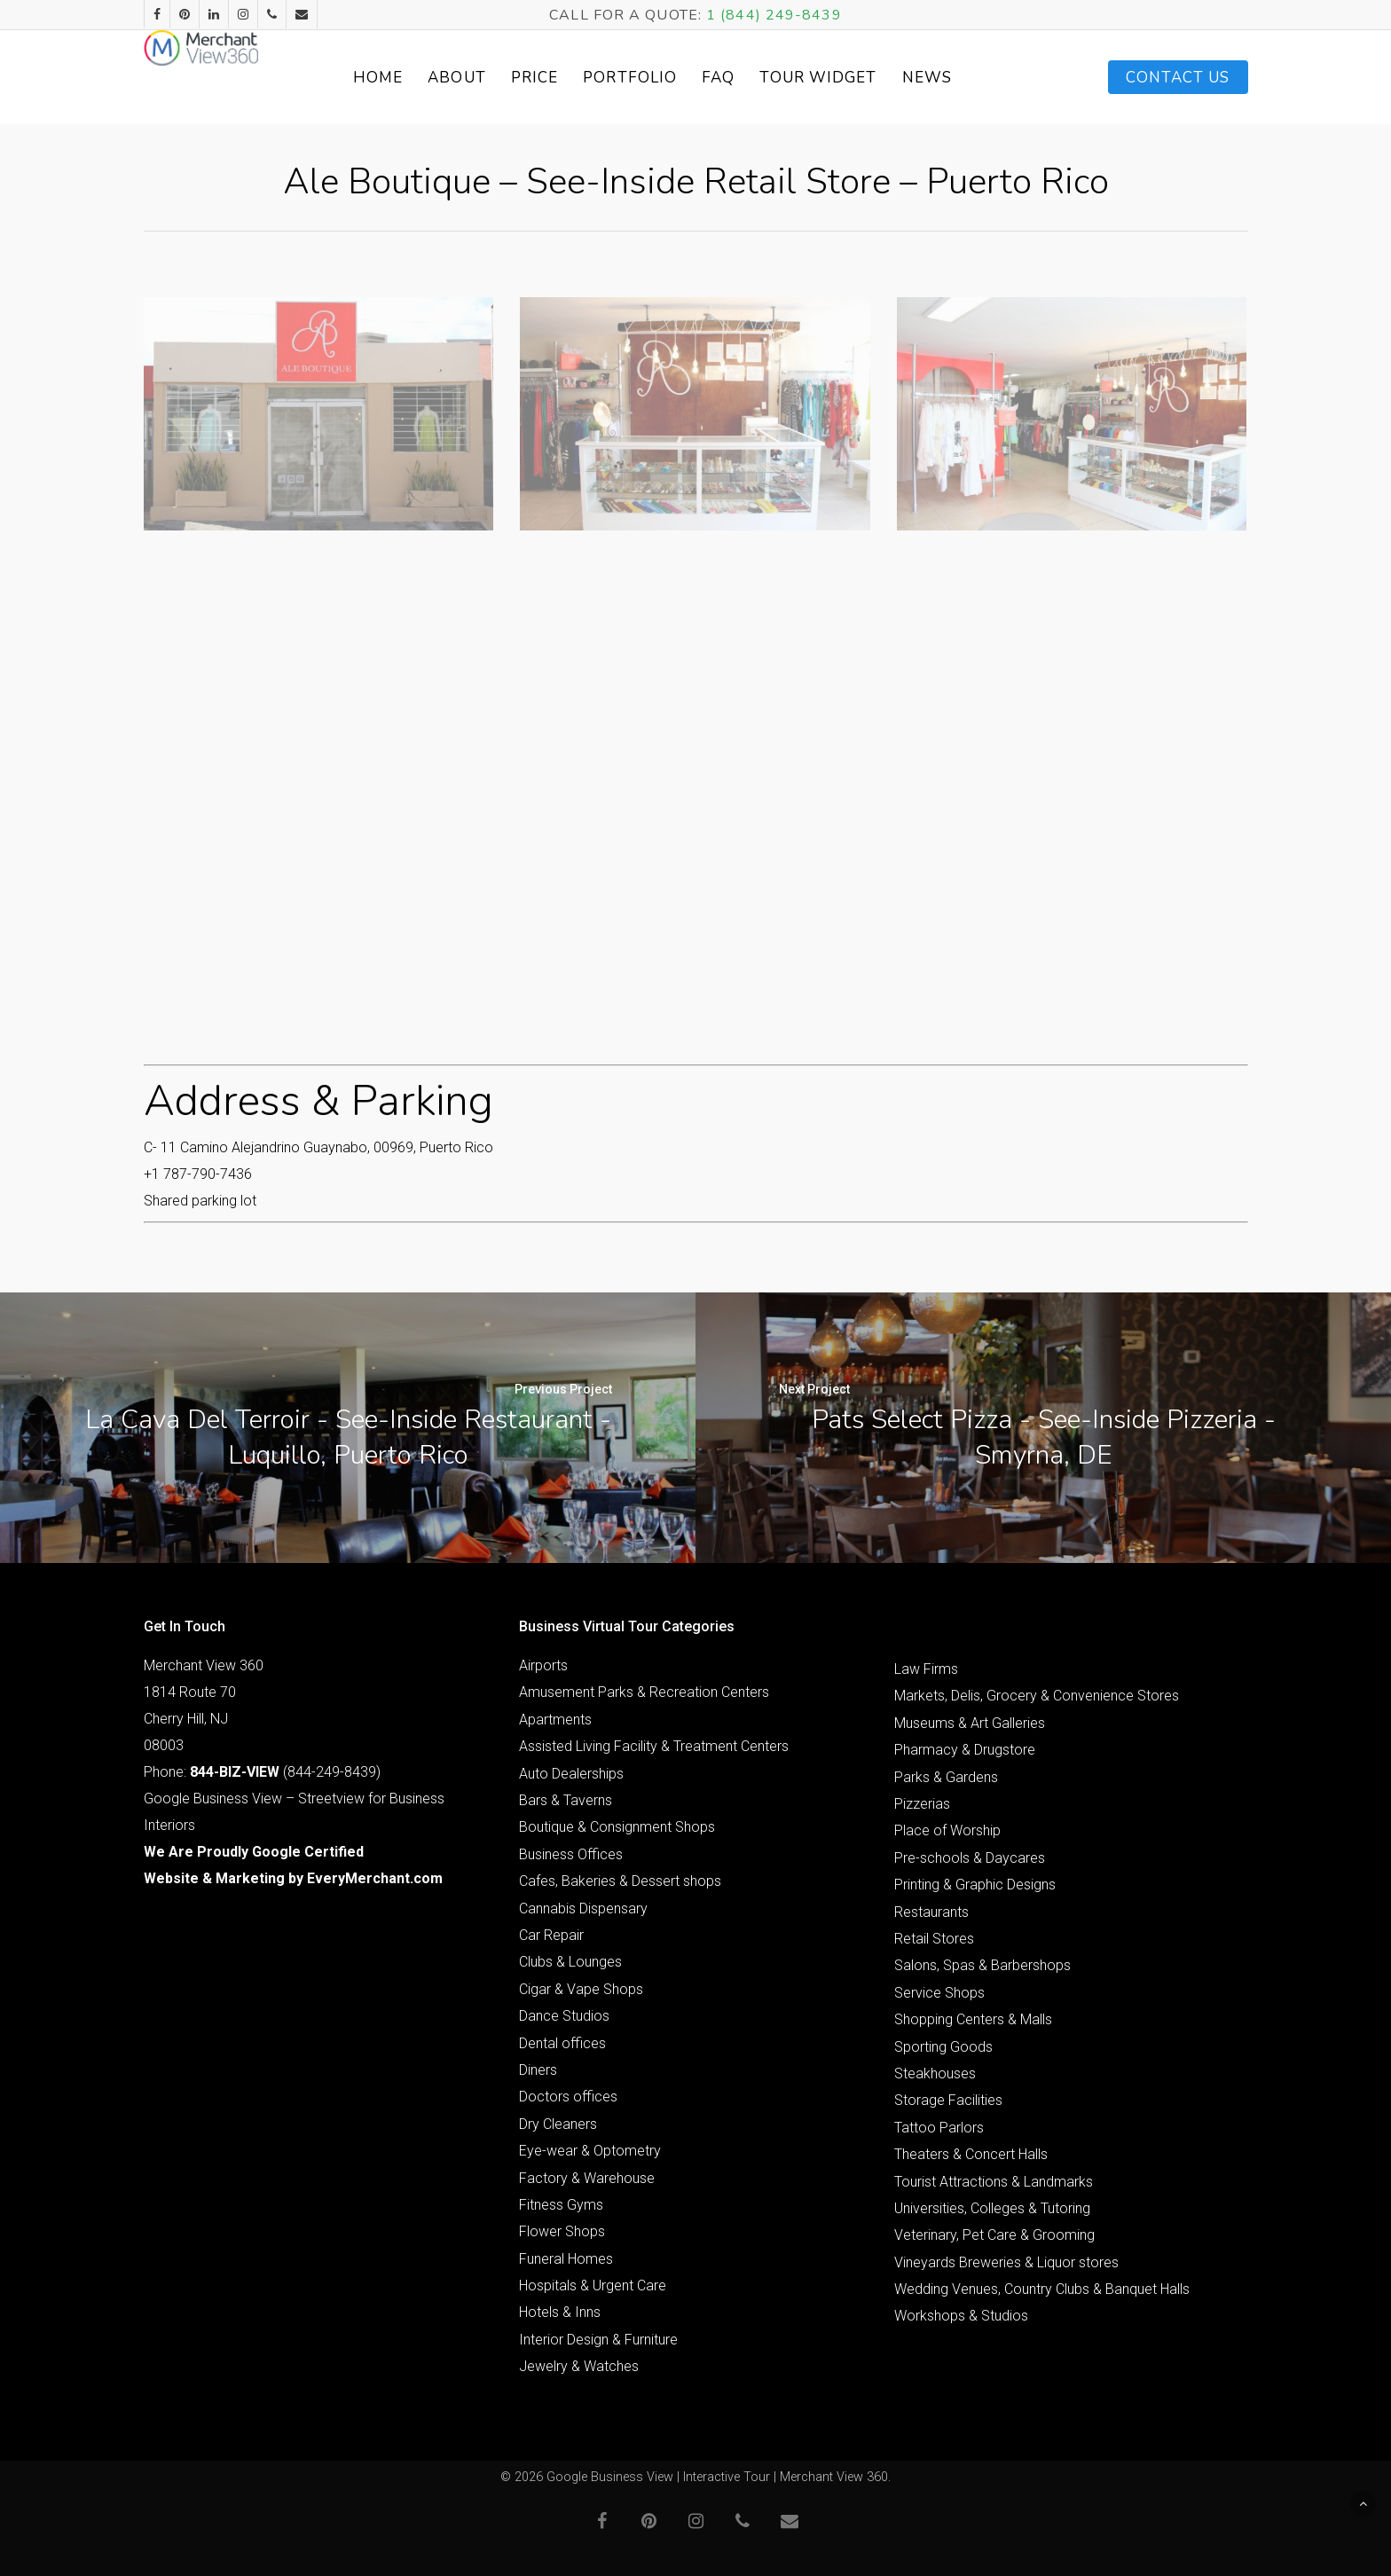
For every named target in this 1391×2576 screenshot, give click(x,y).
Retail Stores (934, 1938)
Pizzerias (922, 1803)
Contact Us (1178, 77)
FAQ (761, 77)
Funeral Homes (566, 2258)
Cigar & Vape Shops (581, 1989)
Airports (543, 1665)
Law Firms (926, 1669)
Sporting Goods (943, 2046)
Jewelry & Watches (579, 2366)
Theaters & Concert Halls (971, 2154)
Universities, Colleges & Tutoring (992, 2208)
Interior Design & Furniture (598, 2339)
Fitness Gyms (561, 2204)
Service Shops (939, 1992)
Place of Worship (947, 1830)
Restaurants (931, 1912)
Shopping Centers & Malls (973, 2019)
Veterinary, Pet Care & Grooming (994, 2235)
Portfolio (673, 77)
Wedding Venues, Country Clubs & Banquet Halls (1042, 2289)
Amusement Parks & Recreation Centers (644, 1692)
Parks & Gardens (946, 1777)
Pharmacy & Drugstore (964, 1749)
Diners (538, 2070)
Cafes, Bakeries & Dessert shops (620, 1881)
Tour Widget (861, 77)
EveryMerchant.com (375, 1878)
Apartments (555, 1719)
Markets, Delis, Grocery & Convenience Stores (1036, 1695)
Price (577, 77)
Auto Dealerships (571, 1773)
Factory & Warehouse (587, 2178)
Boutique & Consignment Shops (617, 1826)
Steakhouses (935, 2073)
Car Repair (551, 1935)
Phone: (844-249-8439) (262, 1771)
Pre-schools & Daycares (969, 1858)
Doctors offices (568, 2096)
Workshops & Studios (961, 2315)
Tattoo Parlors (939, 2127)
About (500, 77)
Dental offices (562, 2043)
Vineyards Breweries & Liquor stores (1006, 2262)
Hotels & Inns (560, 2312)
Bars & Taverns (565, 1800)
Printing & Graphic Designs (975, 1884)
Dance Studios (564, 2015)
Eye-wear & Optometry (590, 2150)
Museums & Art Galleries (969, 1723)
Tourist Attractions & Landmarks (993, 2181)
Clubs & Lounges (570, 1961)
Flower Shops (562, 2231)
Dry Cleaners (558, 2124)
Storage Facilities (948, 2100)
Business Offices (571, 1854)
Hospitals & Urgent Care (592, 2285)
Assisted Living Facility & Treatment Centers (654, 1746)
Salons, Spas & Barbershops (982, 1965)
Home (420, 77)
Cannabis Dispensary (583, 1908)
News (969, 77)
